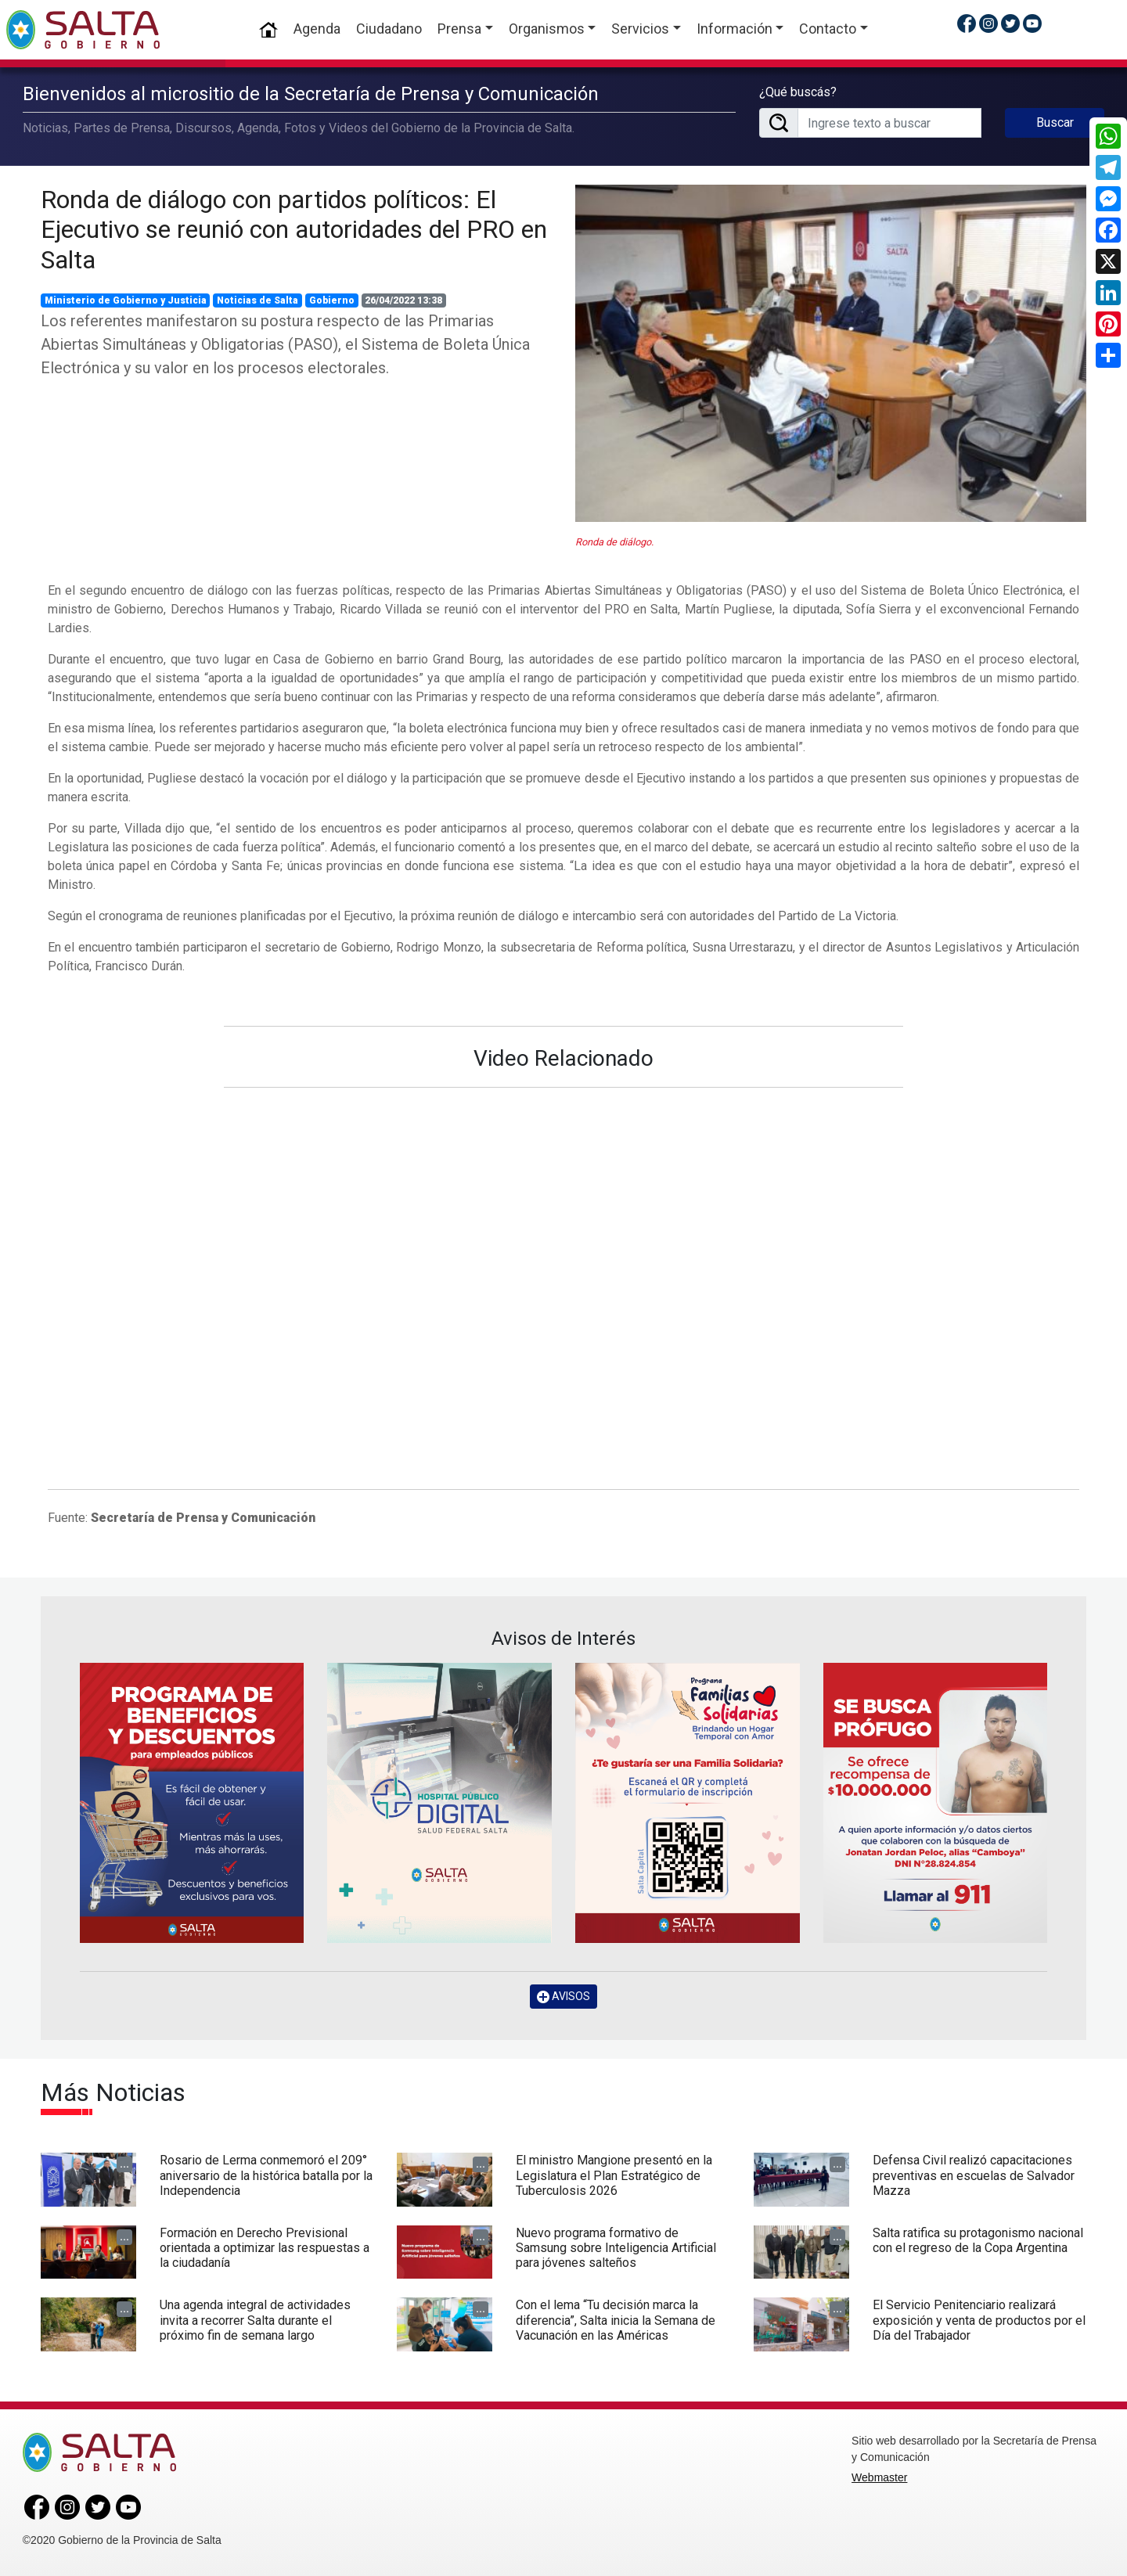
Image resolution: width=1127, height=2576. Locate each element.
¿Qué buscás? (798, 92)
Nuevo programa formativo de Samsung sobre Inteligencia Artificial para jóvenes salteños (616, 2247)
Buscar (1055, 122)
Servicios (640, 28)
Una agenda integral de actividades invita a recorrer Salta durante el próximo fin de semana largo (255, 2319)
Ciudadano (389, 28)
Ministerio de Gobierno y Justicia (126, 300)
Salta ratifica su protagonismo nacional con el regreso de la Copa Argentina (978, 2240)
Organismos (547, 28)
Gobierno (332, 300)
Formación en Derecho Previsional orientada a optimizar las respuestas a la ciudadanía (264, 2247)
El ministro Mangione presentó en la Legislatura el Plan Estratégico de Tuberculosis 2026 (614, 2175)
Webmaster (879, 2477)
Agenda (316, 28)
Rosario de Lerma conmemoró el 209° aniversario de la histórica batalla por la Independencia (266, 2175)
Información (734, 28)
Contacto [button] (827, 28)
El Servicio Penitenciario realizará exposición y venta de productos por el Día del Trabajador (979, 2319)
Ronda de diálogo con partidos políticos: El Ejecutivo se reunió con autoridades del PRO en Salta (294, 230)
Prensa (459, 28)
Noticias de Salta (257, 300)
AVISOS (563, 1996)
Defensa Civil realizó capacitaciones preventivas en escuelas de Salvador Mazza (974, 2175)
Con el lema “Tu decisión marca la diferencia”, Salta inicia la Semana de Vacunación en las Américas (615, 2319)
